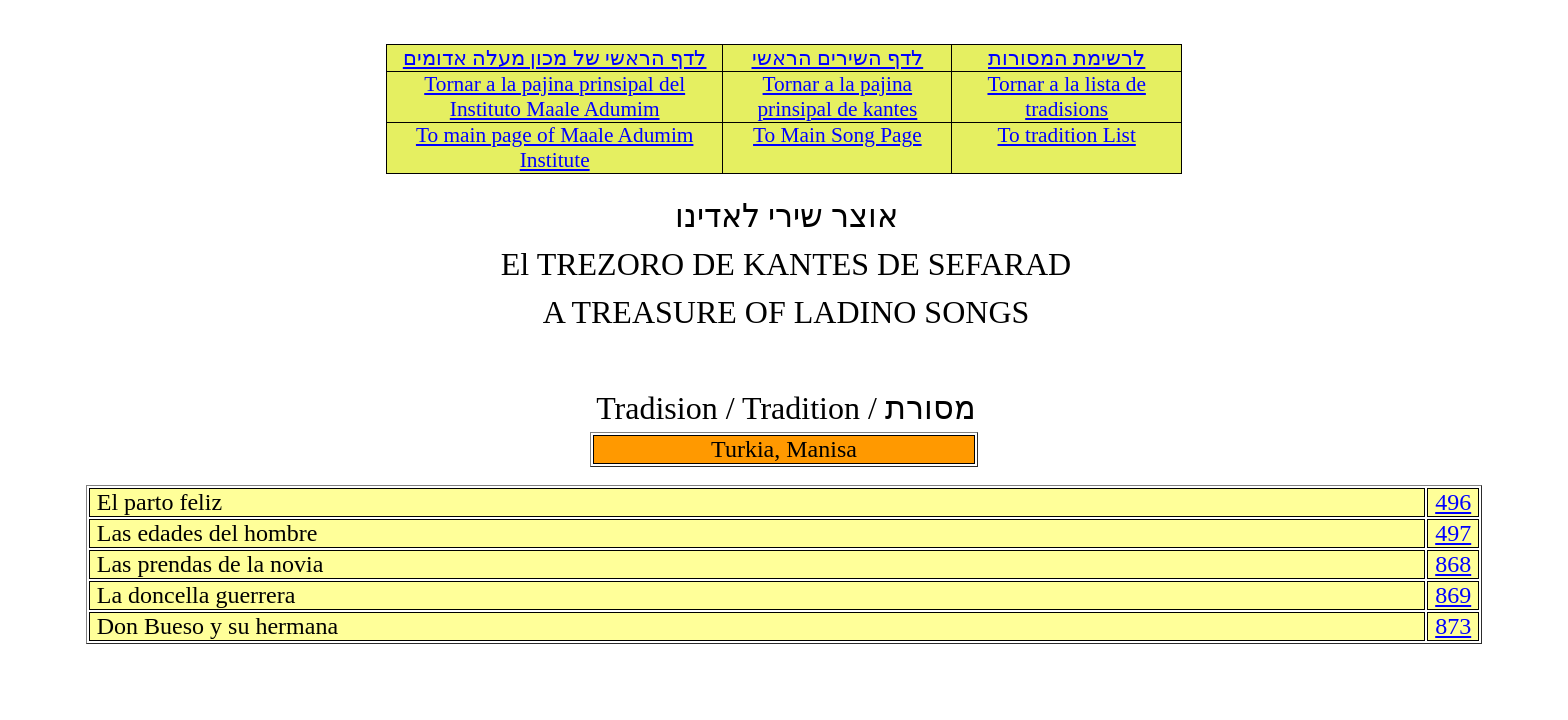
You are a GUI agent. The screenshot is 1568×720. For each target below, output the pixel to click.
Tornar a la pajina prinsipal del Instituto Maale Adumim (554, 96)
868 (1453, 564)
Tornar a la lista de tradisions (1066, 96)
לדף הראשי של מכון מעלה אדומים (555, 58)
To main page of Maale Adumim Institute (554, 147)
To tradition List (1067, 135)
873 (1453, 626)
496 (1453, 502)
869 (1453, 595)
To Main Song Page (837, 135)
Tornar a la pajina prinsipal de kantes (837, 96)
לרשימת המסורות (1066, 58)
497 (1453, 533)
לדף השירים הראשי (838, 58)
